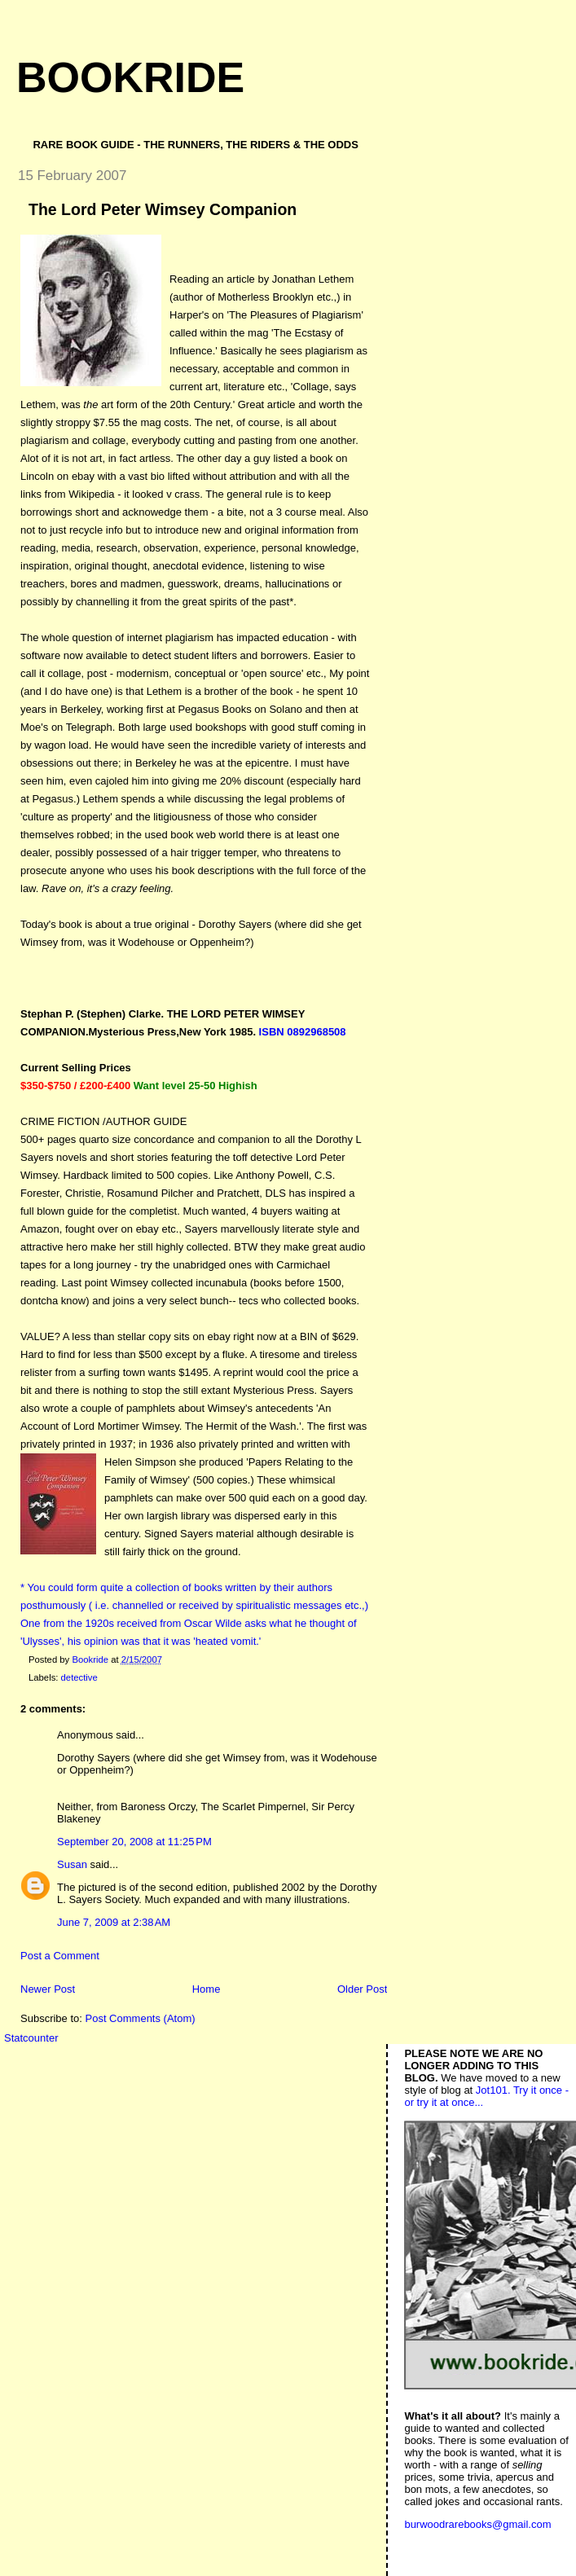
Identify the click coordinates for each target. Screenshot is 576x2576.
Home (206, 1989)
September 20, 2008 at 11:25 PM (134, 1841)
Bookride (130, 77)
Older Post (362, 1989)
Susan (72, 1864)
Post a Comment (59, 1956)
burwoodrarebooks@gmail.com (477, 2524)
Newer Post (47, 1989)
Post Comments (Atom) (141, 2018)
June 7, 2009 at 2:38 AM (113, 1922)
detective (79, 1677)
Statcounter (31, 2038)
